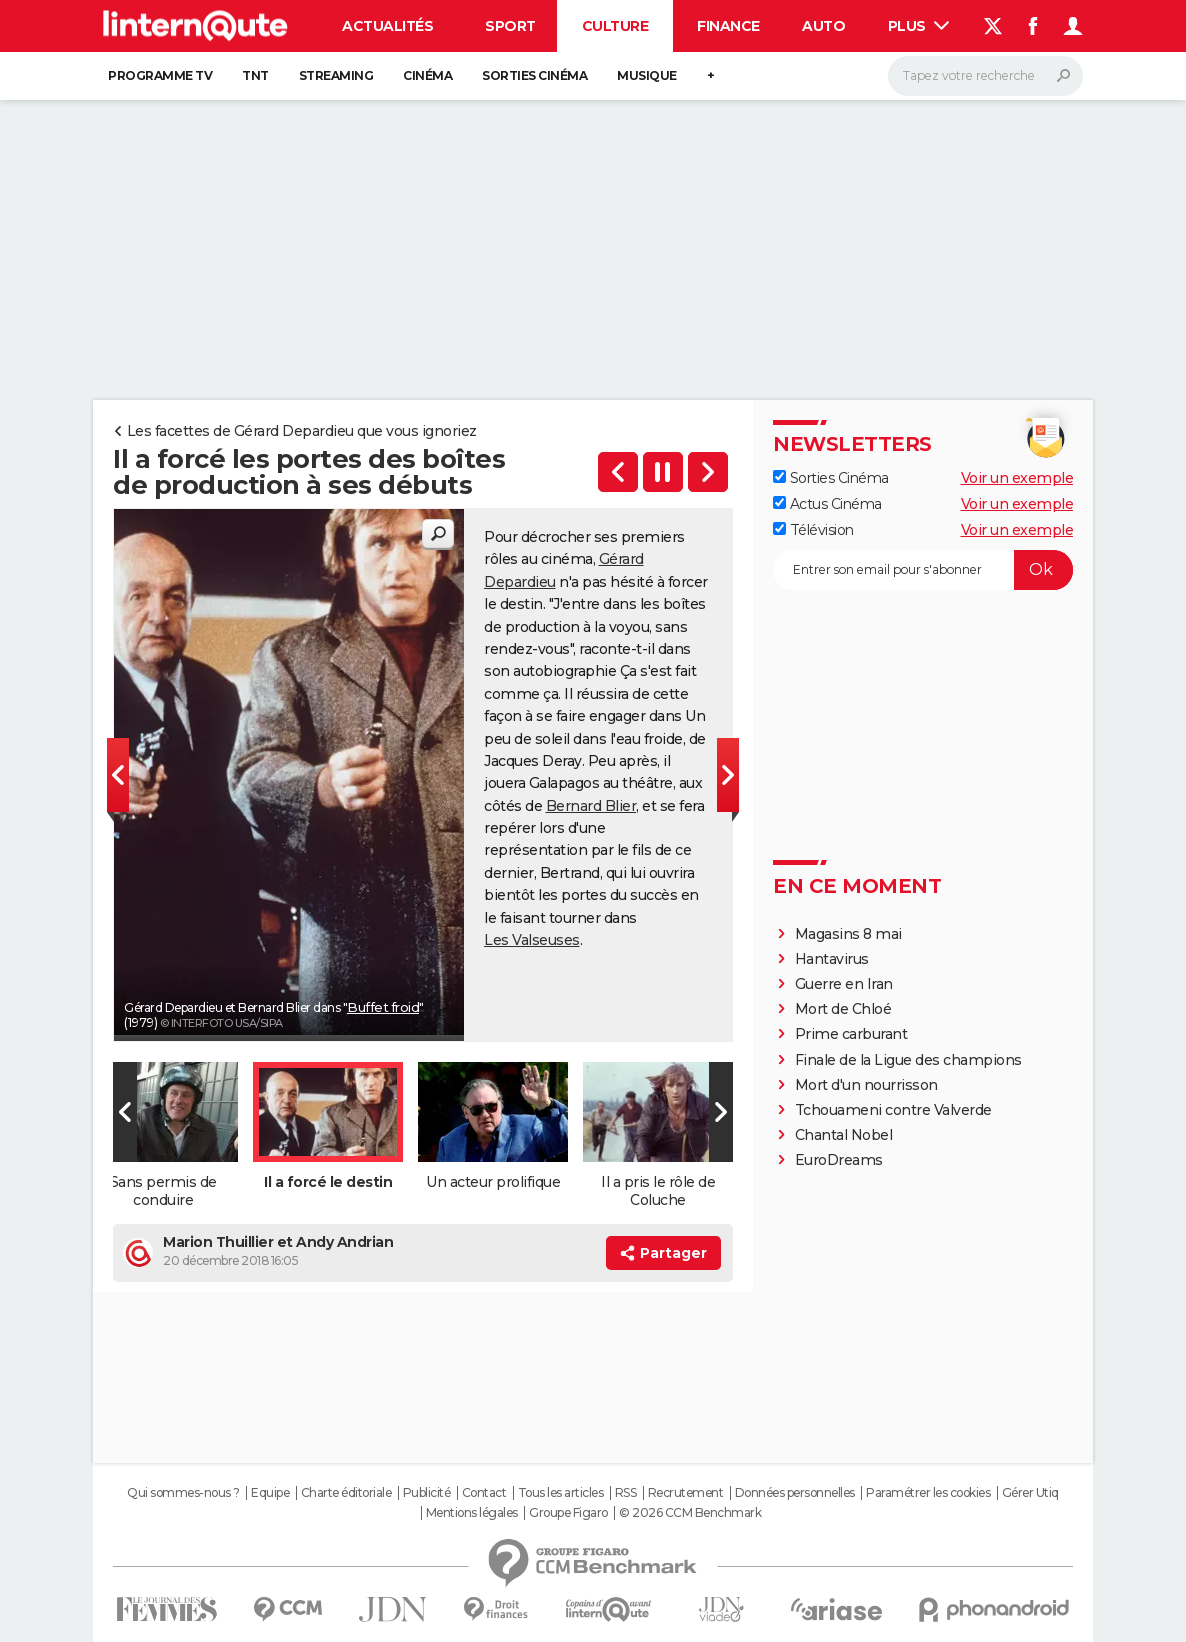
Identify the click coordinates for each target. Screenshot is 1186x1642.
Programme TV (160, 75)
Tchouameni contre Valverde (893, 1110)
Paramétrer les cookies (928, 1493)
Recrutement (686, 1493)
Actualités (387, 26)
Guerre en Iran (844, 984)
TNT (255, 75)
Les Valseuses (532, 940)
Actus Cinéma (827, 504)
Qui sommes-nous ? (183, 1493)
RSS (626, 1493)
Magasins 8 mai (848, 934)
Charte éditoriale (346, 1493)
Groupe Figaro (568, 1513)
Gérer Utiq (1030, 1493)
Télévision (813, 530)
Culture (615, 26)
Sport (510, 26)
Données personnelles (795, 1493)
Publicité (427, 1493)
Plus (919, 26)
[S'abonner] (923, 570)
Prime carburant (851, 1034)
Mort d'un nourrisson (866, 1085)
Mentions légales (472, 1513)
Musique (647, 75)
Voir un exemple (1017, 478)
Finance (728, 26)
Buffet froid (383, 1007)
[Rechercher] (985, 76)
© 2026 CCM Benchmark (690, 1513)
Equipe (270, 1493)
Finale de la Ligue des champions (908, 1060)
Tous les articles (561, 1493)
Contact (484, 1493)
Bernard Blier (591, 806)
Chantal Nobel (844, 1135)
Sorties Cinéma (831, 478)
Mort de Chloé (843, 1009)
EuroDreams (839, 1160)
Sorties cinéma (534, 75)
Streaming (336, 75)
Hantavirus (832, 959)
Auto (823, 26)
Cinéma (427, 75)
